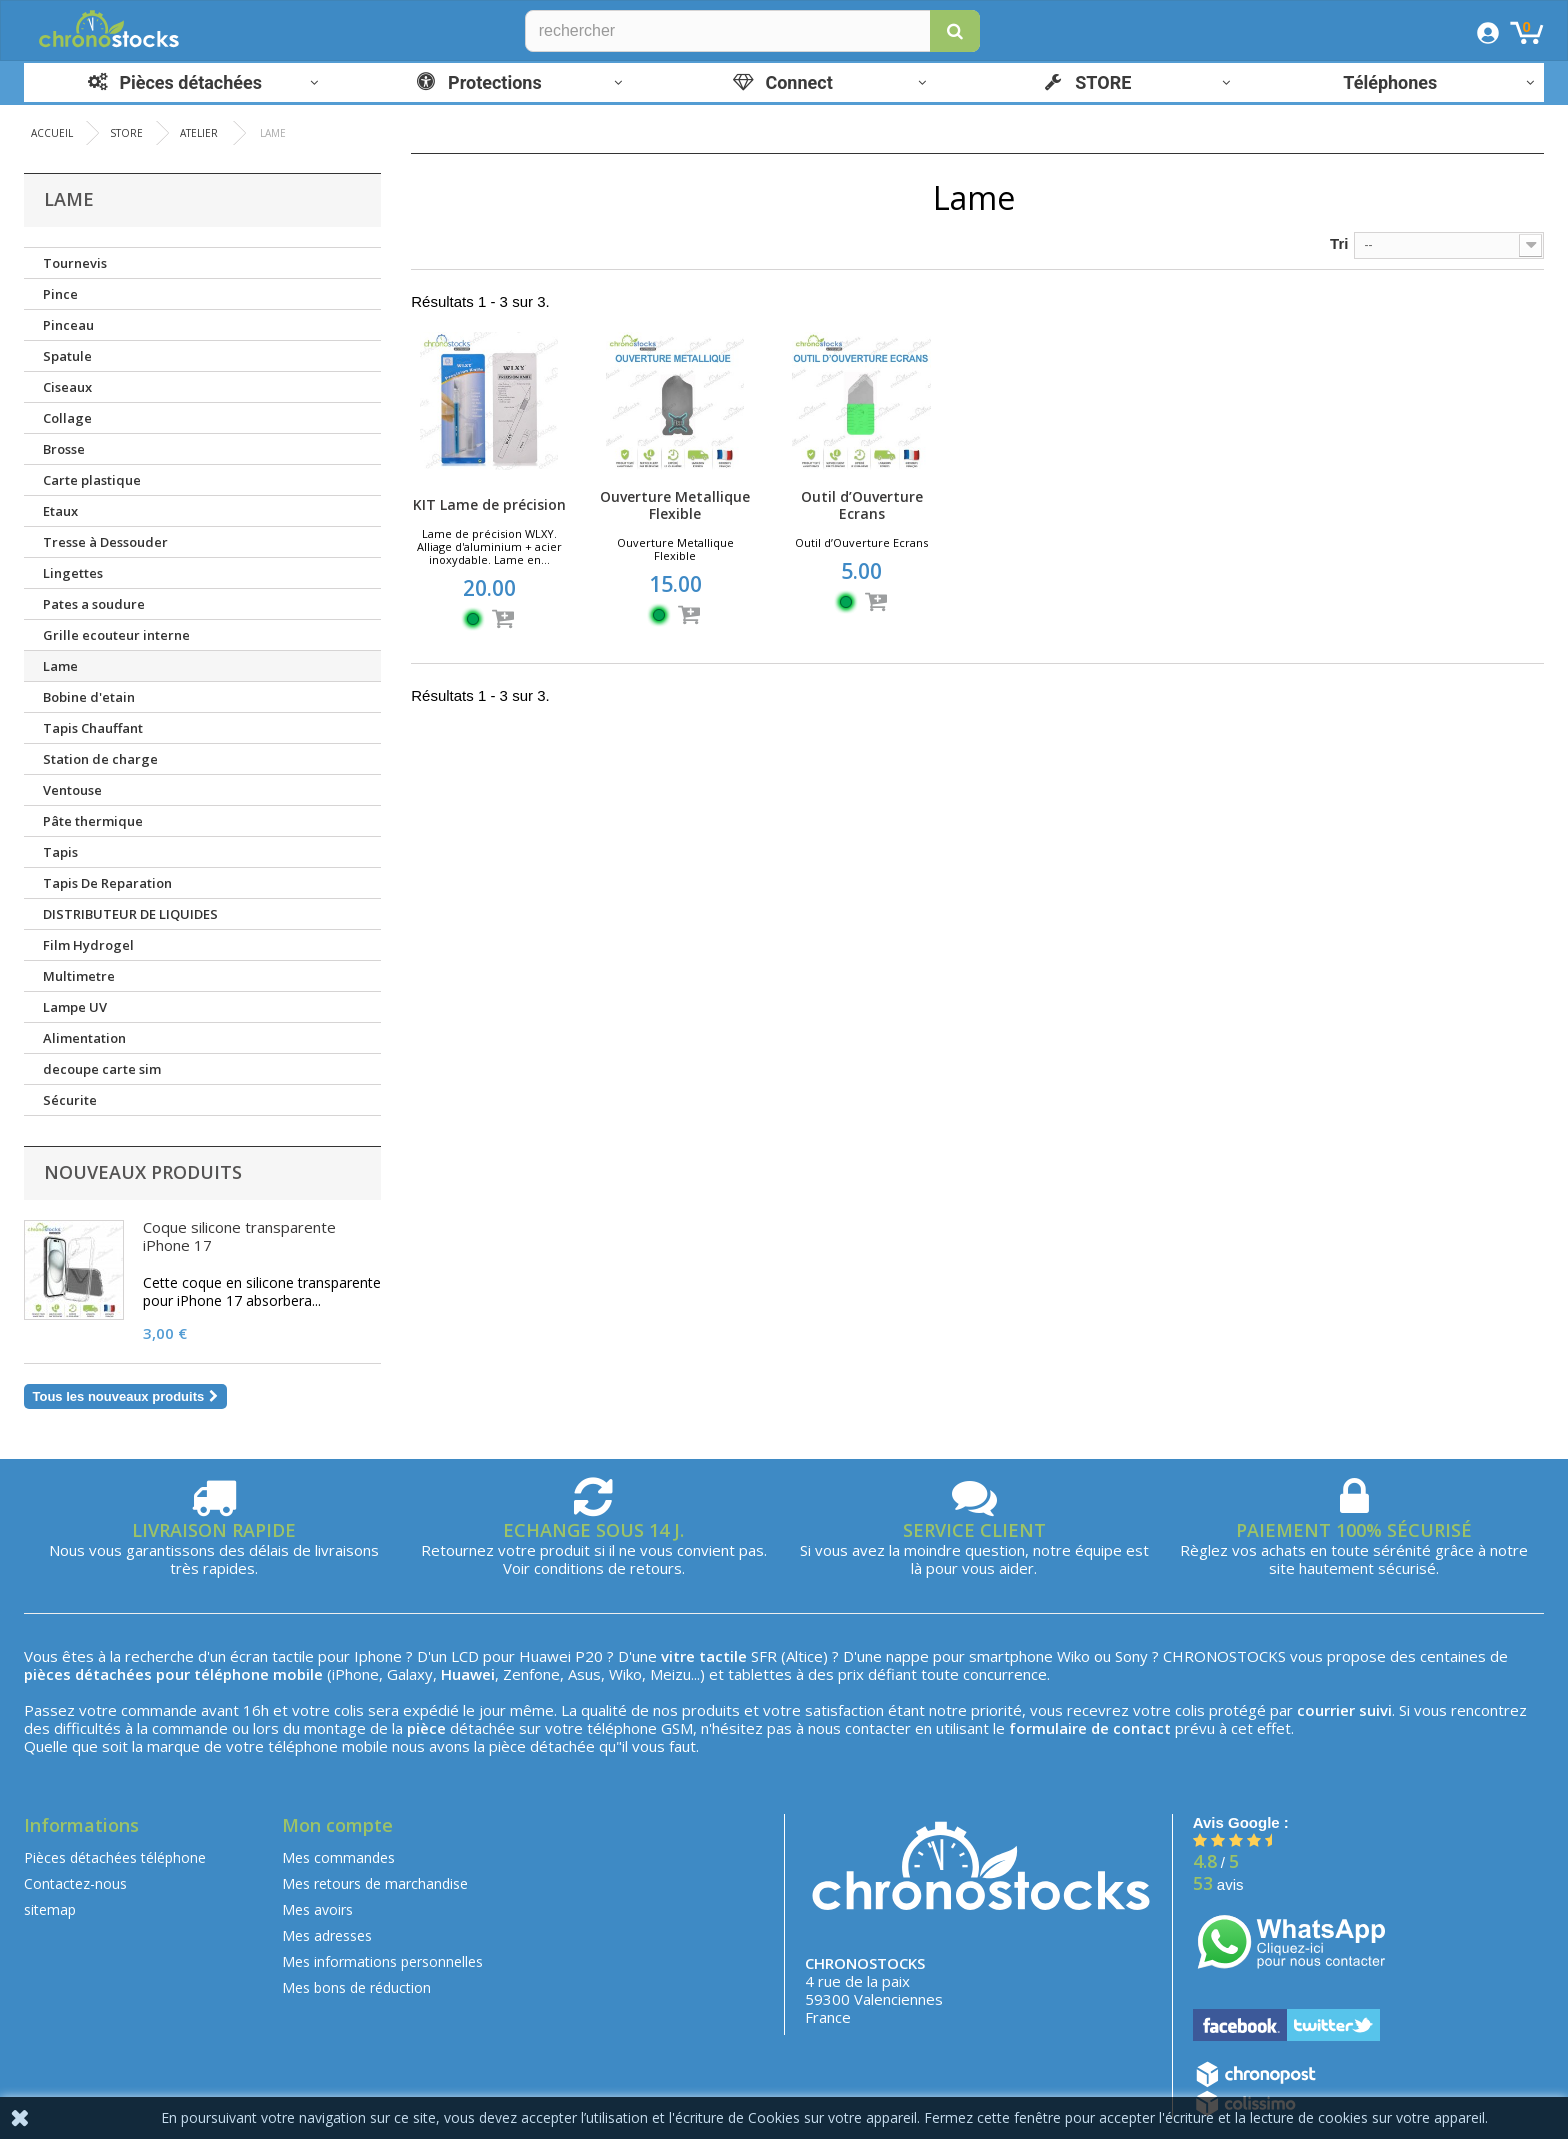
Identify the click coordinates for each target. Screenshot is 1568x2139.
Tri (1339, 243)
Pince (60, 294)
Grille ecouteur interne (116, 635)
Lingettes (73, 573)
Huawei (545, 1656)
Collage (67, 418)
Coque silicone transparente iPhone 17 (239, 1236)
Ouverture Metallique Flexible (675, 505)
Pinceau (68, 325)
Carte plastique (92, 480)
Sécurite (70, 1100)
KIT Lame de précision (489, 504)
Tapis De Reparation (107, 883)
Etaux (60, 511)
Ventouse (72, 790)
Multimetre (79, 976)
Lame (60, 666)
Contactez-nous (75, 1883)
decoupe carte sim (102, 1069)
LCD (465, 1656)
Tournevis (75, 263)
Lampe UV (75, 1007)
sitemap (50, 1909)
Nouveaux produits (143, 1172)
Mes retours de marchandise (375, 1883)
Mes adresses (327, 1935)
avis (1218, 1884)
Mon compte (337, 1825)
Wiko (1073, 1656)
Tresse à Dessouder (105, 542)
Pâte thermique (93, 821)
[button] (955, 31)
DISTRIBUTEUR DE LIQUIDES (130, 914)
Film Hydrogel (88, 945)
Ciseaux (67, 387)
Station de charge (100, 759)
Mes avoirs (317, 1909)
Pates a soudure (94, 604)
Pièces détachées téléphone (115, 1857)
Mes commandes (338, 1857)
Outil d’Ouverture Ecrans (862, 505)
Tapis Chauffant (93, 728)
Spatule (67, 356)
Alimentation (84, 1038)
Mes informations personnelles (382, 1961)
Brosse (64, 449)
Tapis (60, 852)
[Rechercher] (753, 31)
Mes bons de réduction (356, 1987)
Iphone (378, 1656)
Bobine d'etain (89, 697)
